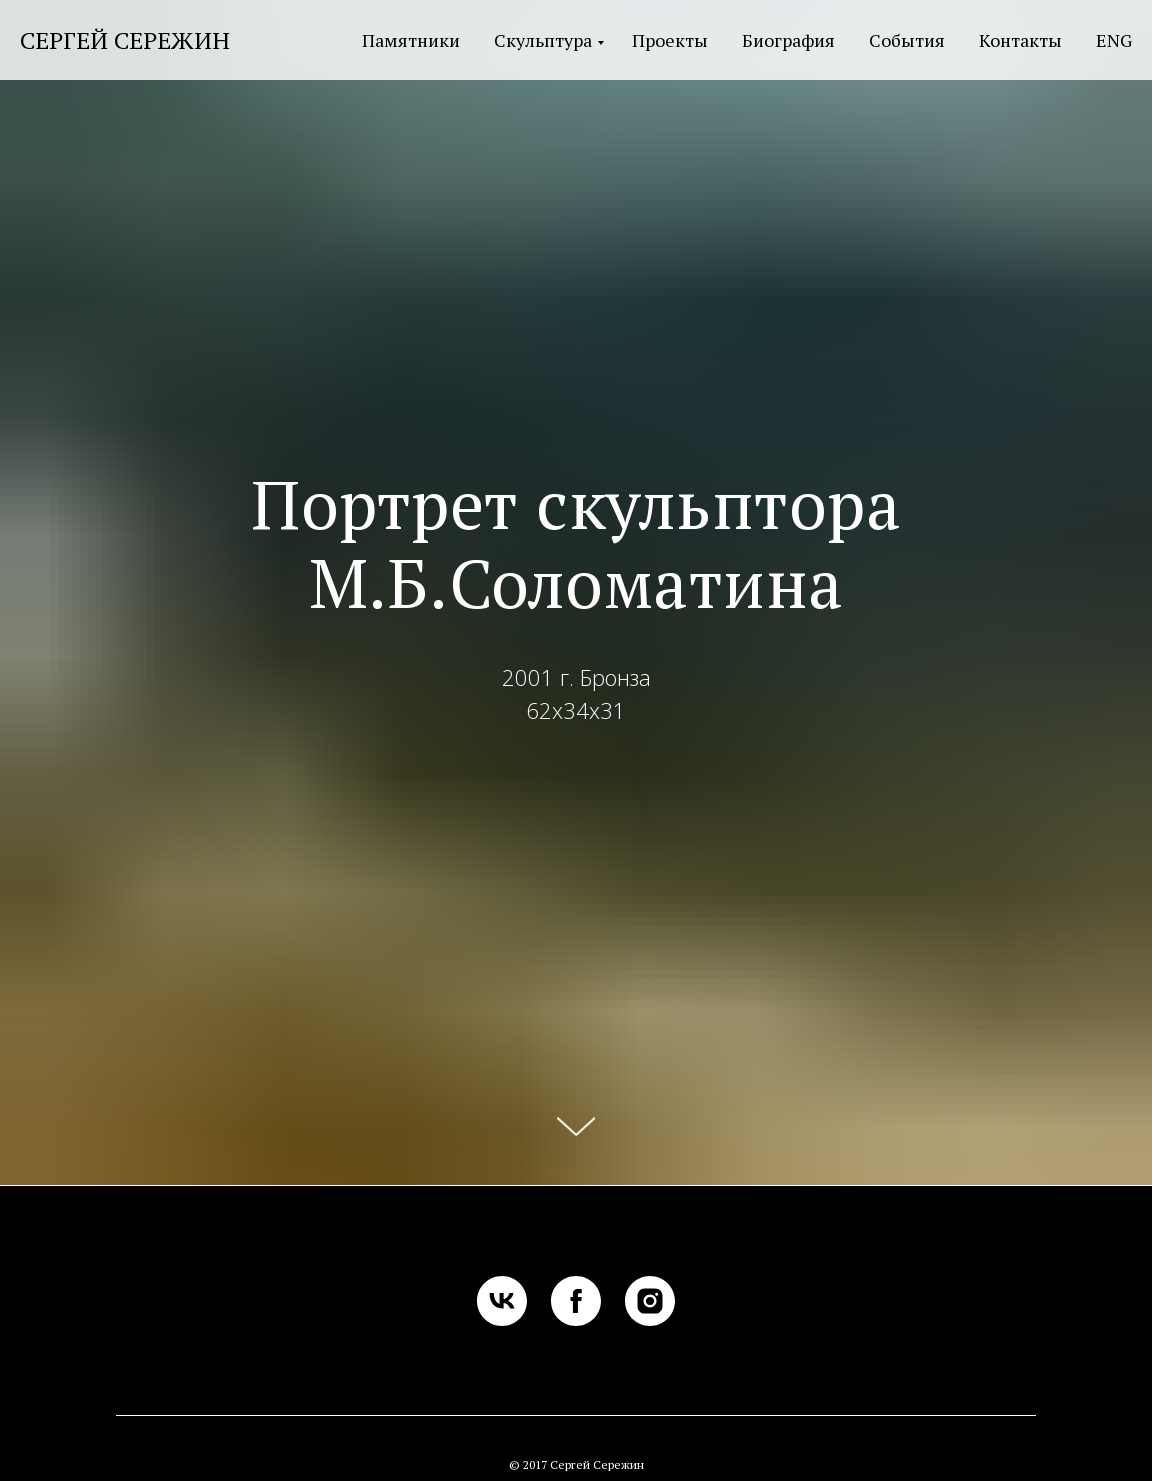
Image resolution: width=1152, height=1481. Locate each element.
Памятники (411, 40)
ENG (1114, 40)
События (907, 40)
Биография (788, 40)
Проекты (670, 40)
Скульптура (543, 40)
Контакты (1020, 40)
